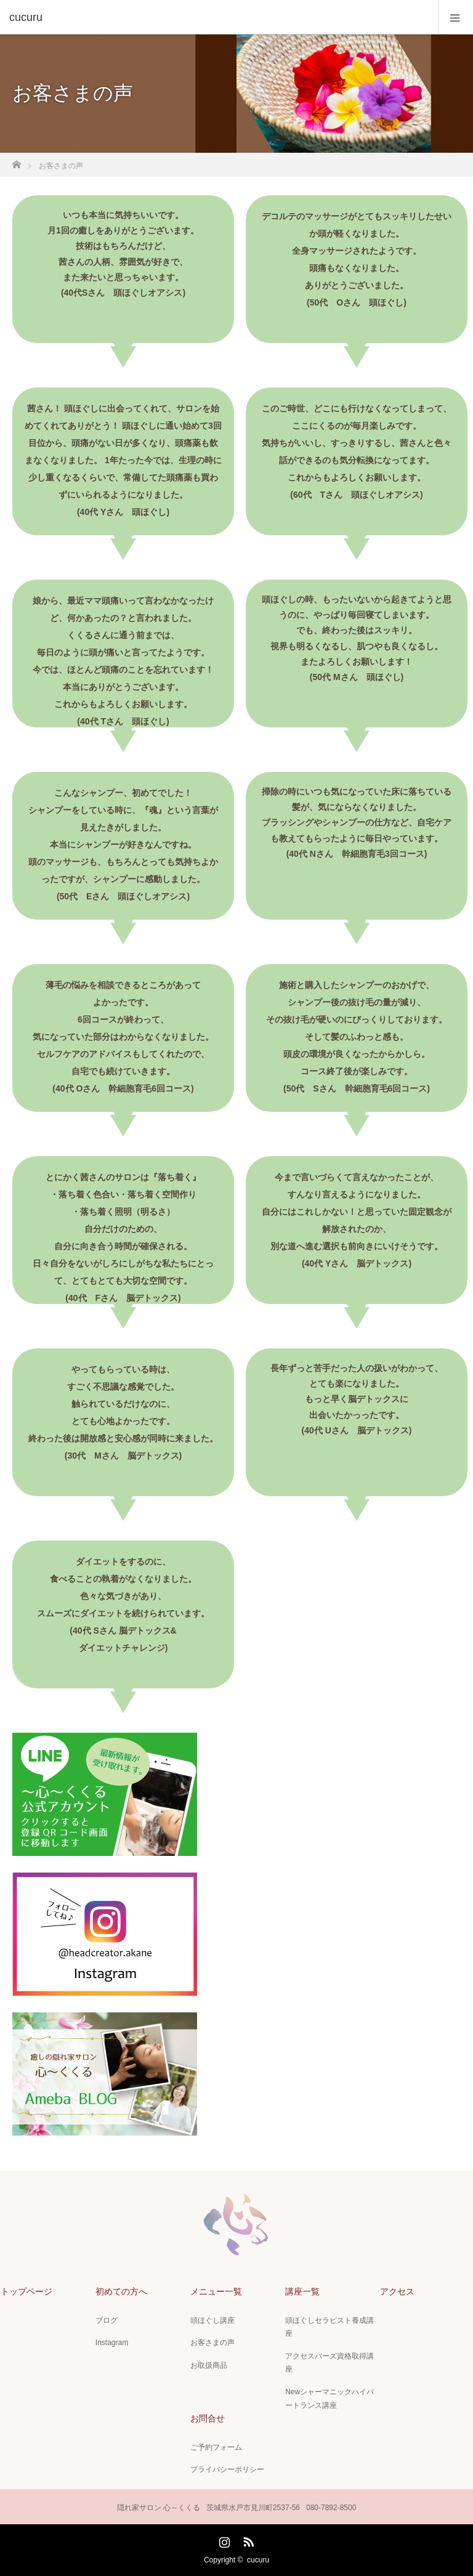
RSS (247, 2539)
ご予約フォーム (216, 2447)
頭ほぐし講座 (212, 2320)
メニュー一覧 (216, 2291)
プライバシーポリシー (227, 2469)
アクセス (397, 2291)
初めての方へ (121, 2291)
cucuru (258, 2560)
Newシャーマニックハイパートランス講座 (329, 2399)
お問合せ (207, 2418)
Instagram (111, 2342)
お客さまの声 (212, 2342)
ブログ (106, 2320)
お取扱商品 (208, 2365)
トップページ (26, 2291)
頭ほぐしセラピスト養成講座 (329, 2327)
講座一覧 (302, 2291)
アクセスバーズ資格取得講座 (329, 2363)
